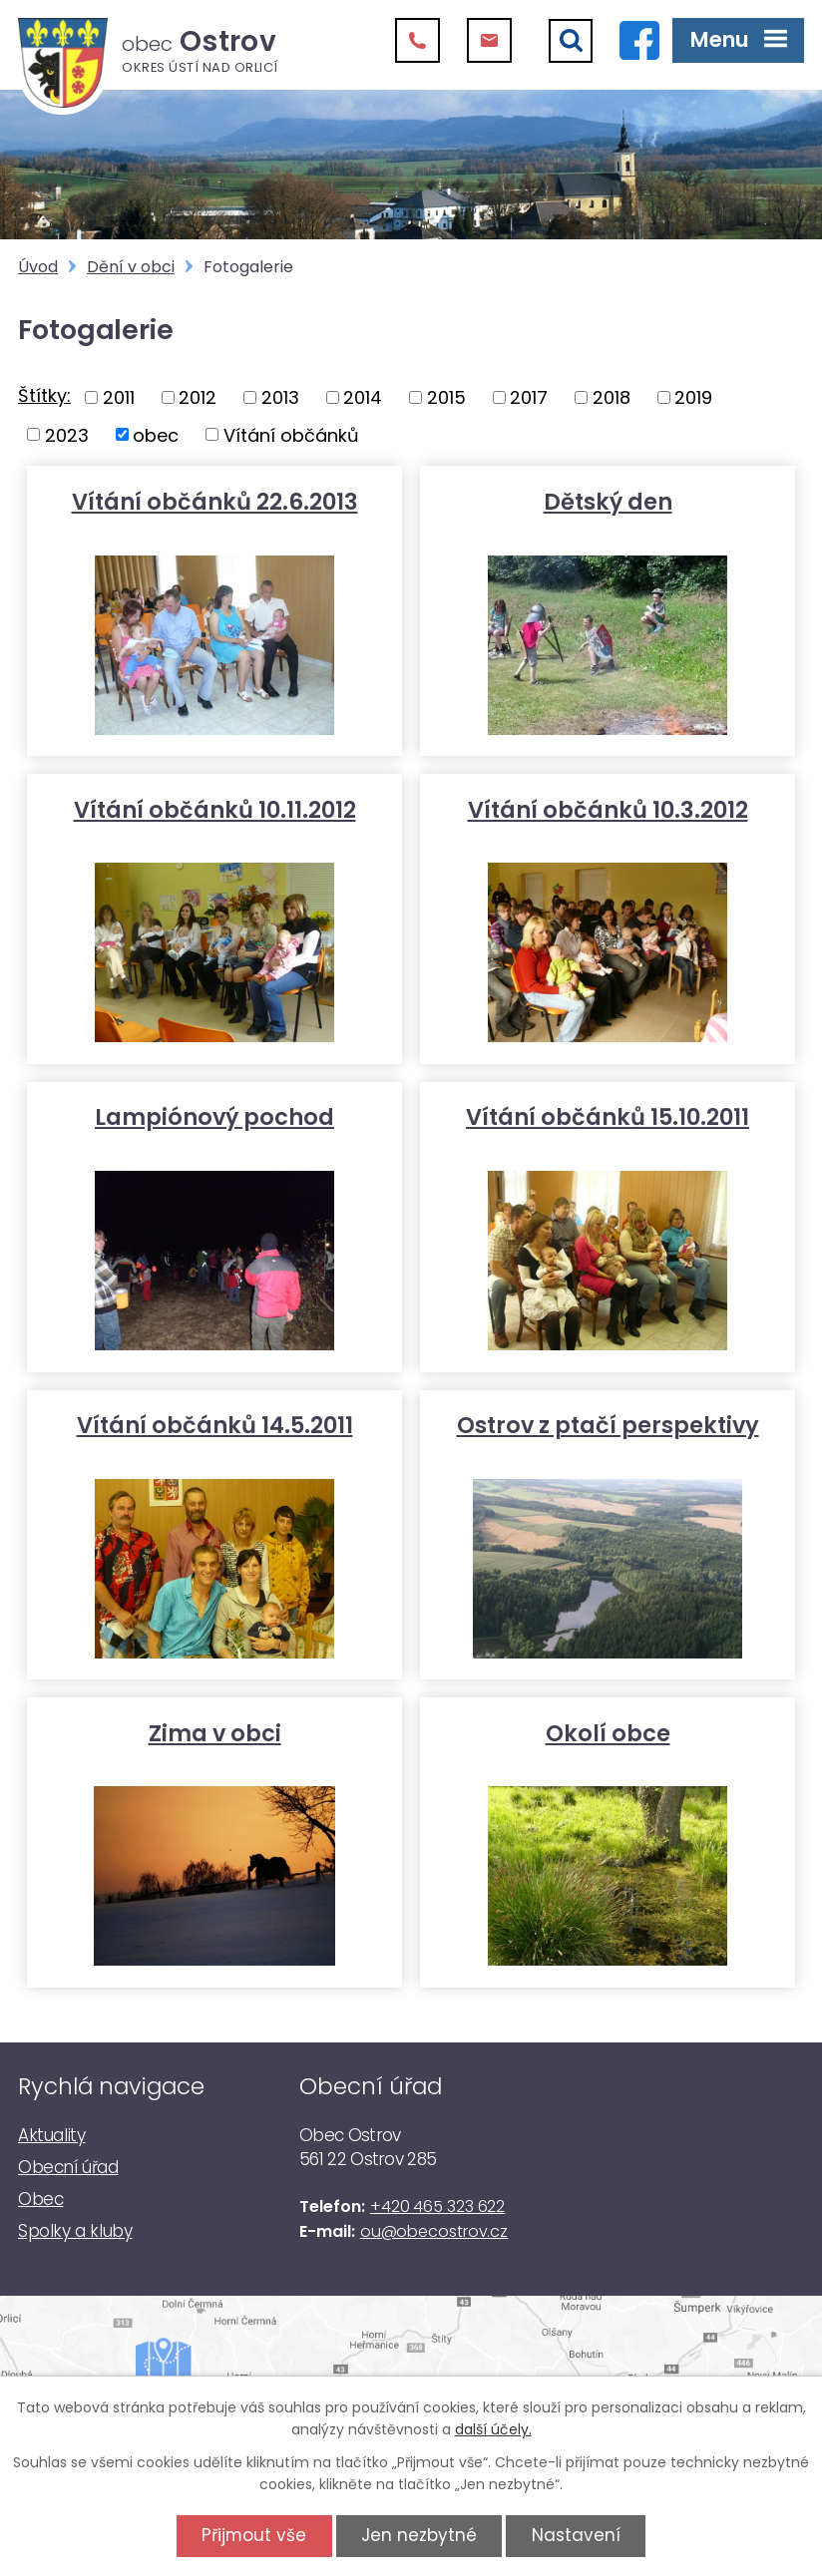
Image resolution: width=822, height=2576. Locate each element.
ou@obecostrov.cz (434, 2231)
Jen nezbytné (419, 2535)
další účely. (493, 2429)
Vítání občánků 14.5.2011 (215, 1424)
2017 (529, 397)
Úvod (38, 266)
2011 (119, 397)
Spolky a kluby (75, 2231)
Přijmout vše (254, 2535)
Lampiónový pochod (214, 1116)
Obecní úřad (68, 2167)
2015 (446, 397)
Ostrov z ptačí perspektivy (608, 1424)
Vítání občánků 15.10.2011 (607, 1116)
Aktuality (51, 2135)
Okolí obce (608, 1732)
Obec (40, 2199)
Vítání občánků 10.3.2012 (608, 809)
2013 (280, 397)
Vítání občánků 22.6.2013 (215, 501)
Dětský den (608, 501)
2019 (693, 397)
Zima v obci (215, 1732)
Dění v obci (131, 266)
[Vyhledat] (571, 41)
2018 (611, 397)
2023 (67, 434)
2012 (197, 397)
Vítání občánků (291, 434)
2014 (362, 397)
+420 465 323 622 (437, 2206)
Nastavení (576, 2535)
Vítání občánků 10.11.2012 (215, 809)
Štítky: (44, 395)
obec (156, 434)
